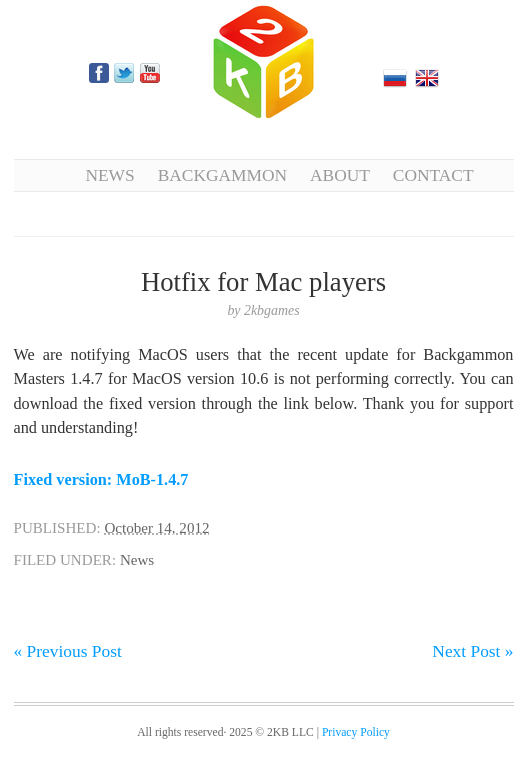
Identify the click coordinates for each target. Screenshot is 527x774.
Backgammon (222, 175)
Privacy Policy (356, 732)
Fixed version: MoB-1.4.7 (101, 480)
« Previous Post (68, 651)
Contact (433, 175)
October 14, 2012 (156, 528)
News (109, 175)
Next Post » (472, 651)
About (340, 175)
